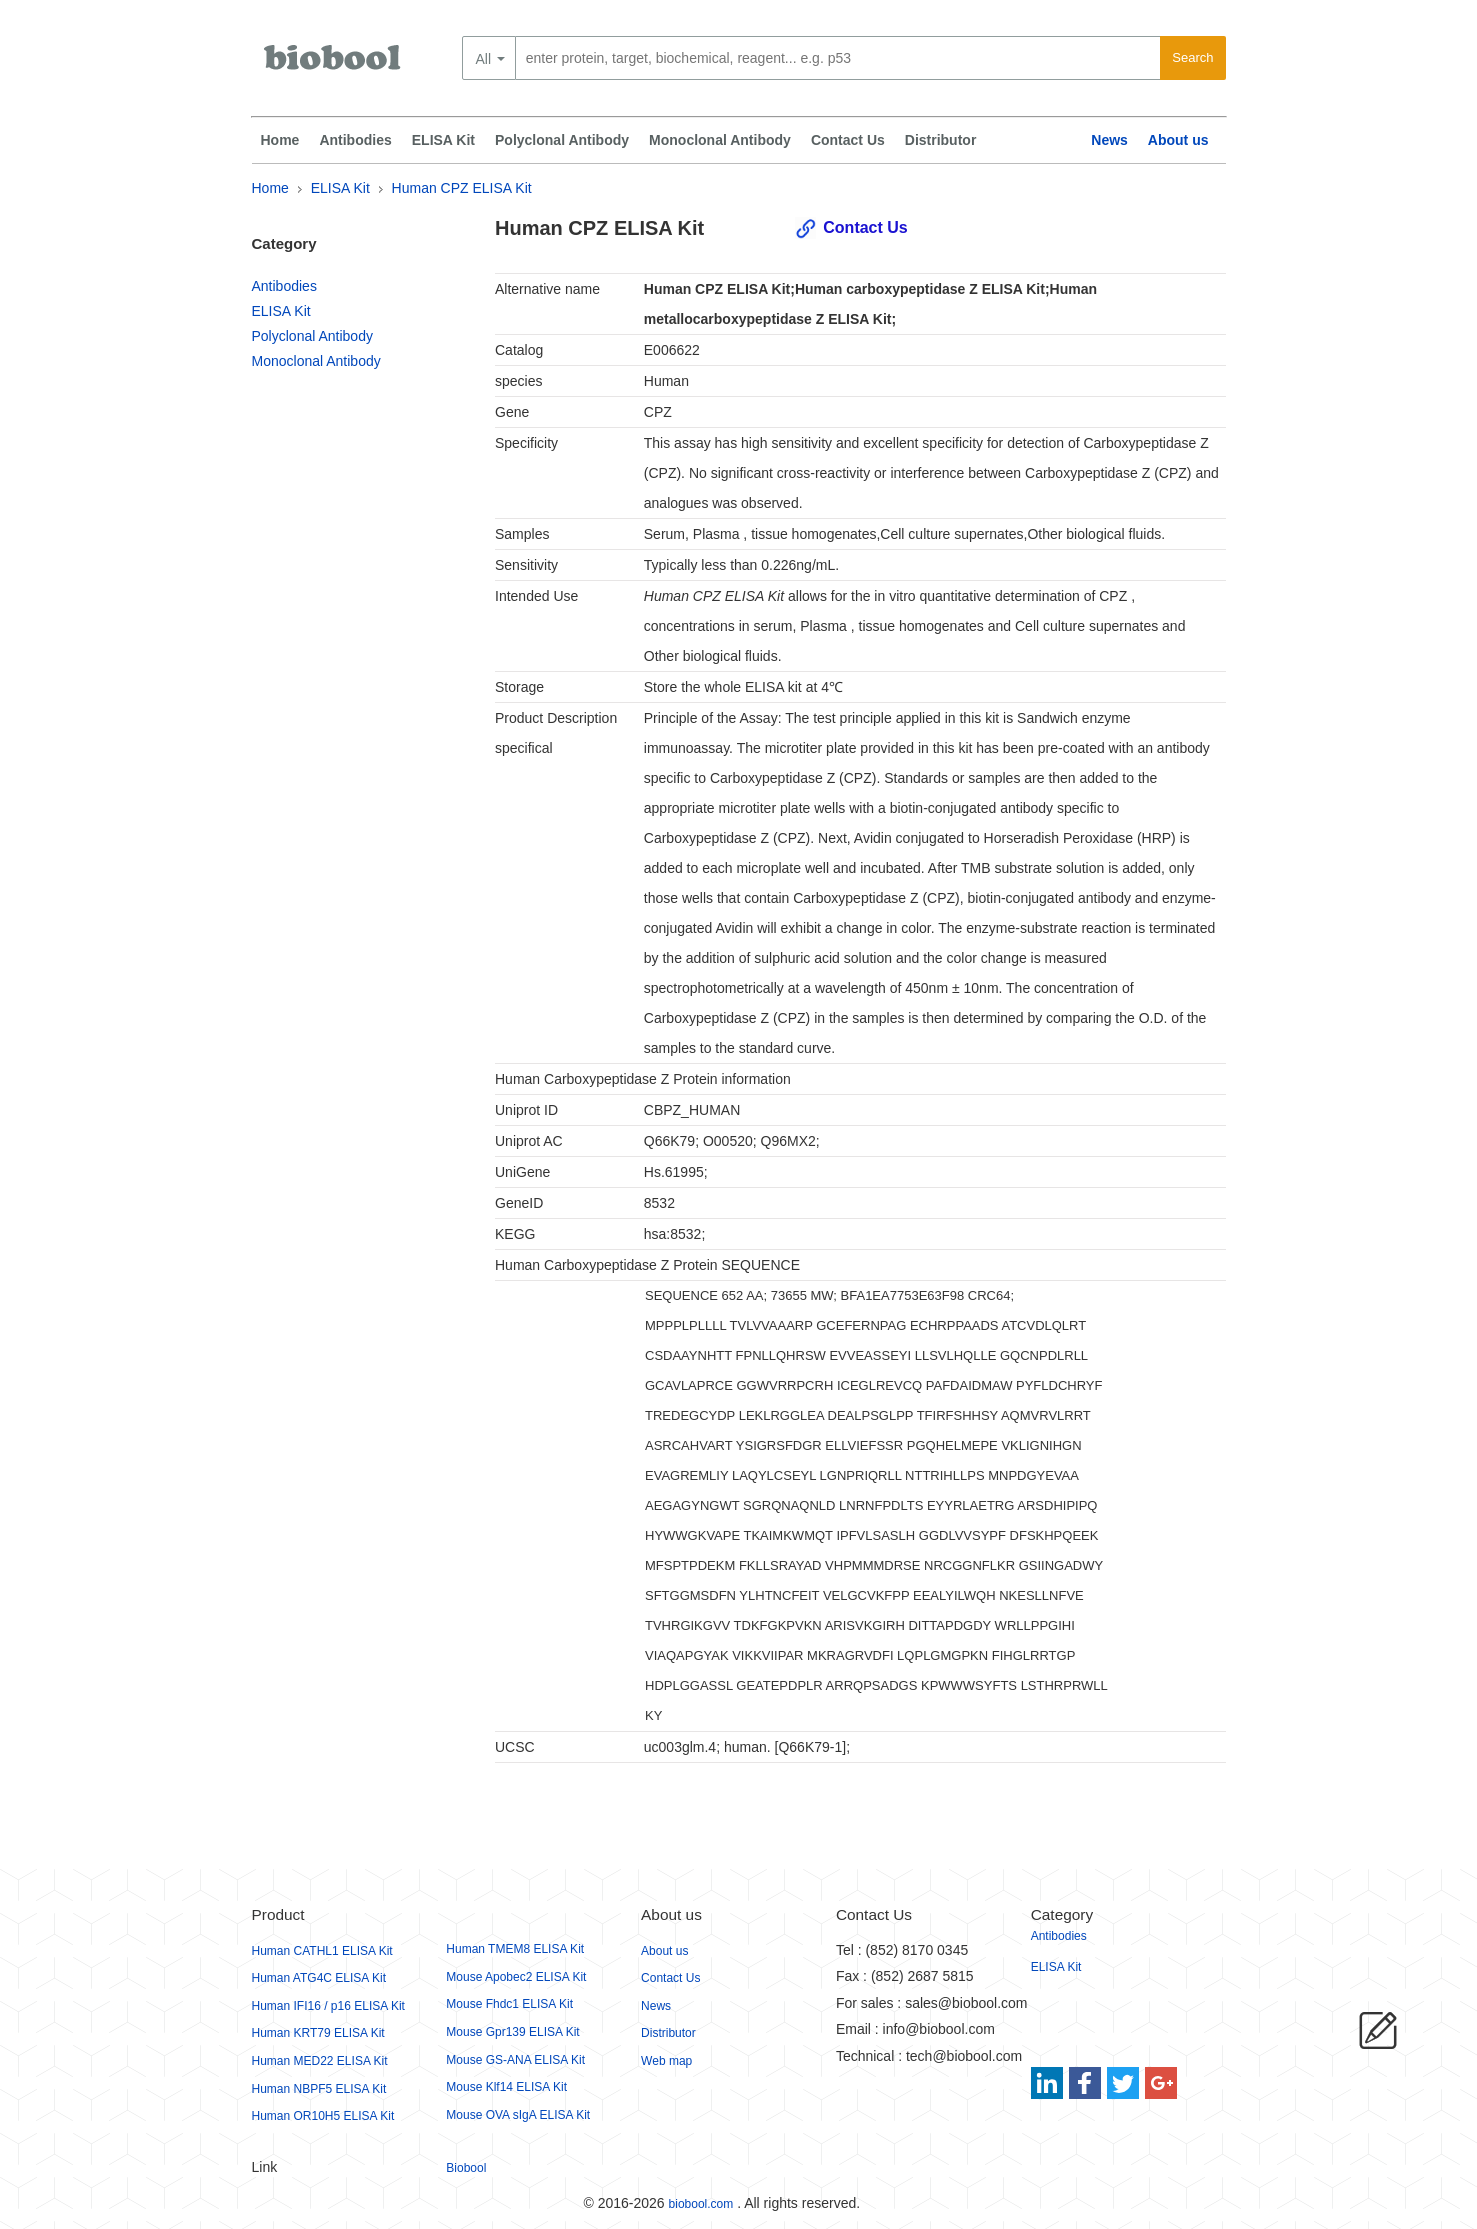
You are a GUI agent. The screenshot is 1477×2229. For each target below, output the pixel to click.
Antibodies (355, 140)
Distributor (941, 140)
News (1109, 140)
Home (280, 140)
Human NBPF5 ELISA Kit (319, 2089)
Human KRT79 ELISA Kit (318, 2033)
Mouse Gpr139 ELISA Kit (512, 2032)
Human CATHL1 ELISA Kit (322, 1951)
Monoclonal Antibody (720, 140)
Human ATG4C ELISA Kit (319, 1978)
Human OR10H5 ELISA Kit (323, 2116)
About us (1178, 140)
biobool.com (701, 2204)
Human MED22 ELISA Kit (320, 2061)
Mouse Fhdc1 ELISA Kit (509, 2004)
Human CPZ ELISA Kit (462, 188)
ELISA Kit (443, 140)
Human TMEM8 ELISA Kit (515, 1949)
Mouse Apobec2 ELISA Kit (516, 1977)
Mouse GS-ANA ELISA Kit (515, 2060)
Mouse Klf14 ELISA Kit (506, 2087)
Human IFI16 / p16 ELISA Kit (328, 2006)
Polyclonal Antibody (562, 140)
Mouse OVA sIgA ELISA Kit (518, 2115)
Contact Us (848, 140)
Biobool (466, 2168)
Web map (666, 2061)
